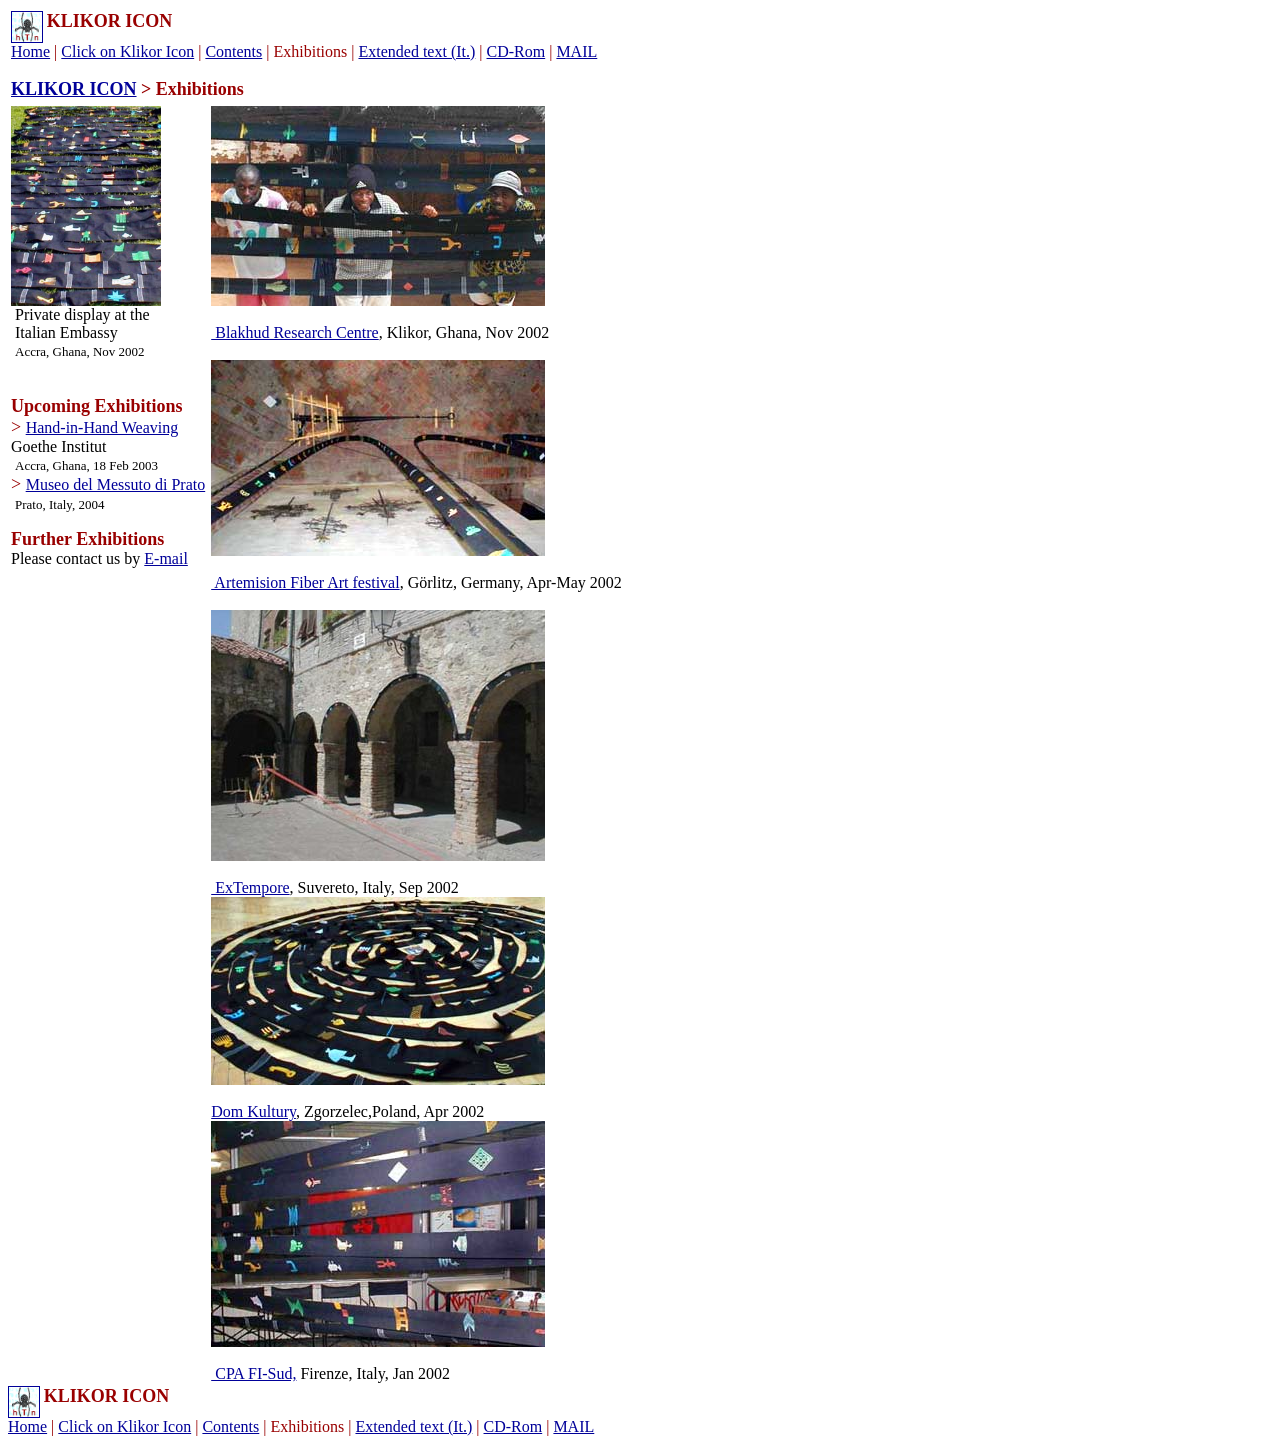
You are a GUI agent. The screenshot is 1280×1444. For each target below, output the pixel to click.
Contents (233, 51)
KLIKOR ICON (74, 89)
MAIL (576, 51)
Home (30, 51)
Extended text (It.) (416, 51)
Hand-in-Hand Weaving (102, 427)
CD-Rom (516, 51)
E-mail (166, 558)
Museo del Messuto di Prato (116, 484)
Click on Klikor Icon (127, 51)
